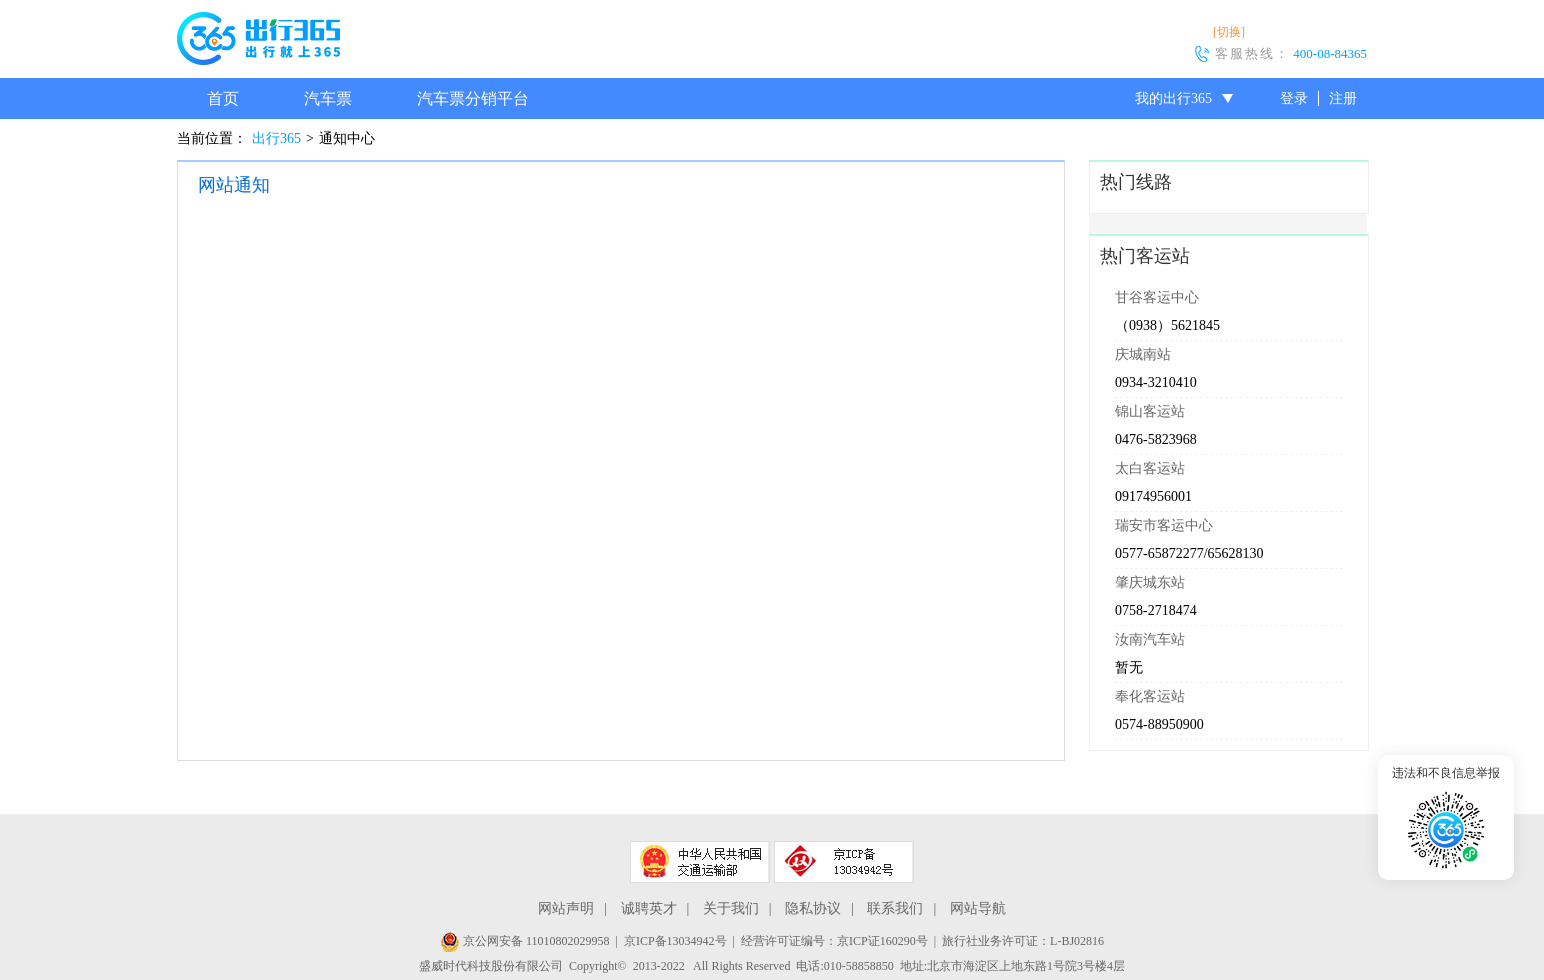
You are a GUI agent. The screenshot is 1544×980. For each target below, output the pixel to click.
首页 (223, 98)
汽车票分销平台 (473, 98)
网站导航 (978, 908)
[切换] (1229, 32)
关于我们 (731, 908)
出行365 (276, 138)
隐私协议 (813, 908)
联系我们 (895, 908)
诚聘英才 (649, 908)
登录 (1294, 98)
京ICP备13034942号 (675, 941)
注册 (1343, 98)
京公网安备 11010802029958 (525, 941)
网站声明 (566, 908)
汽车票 (328, 98)
